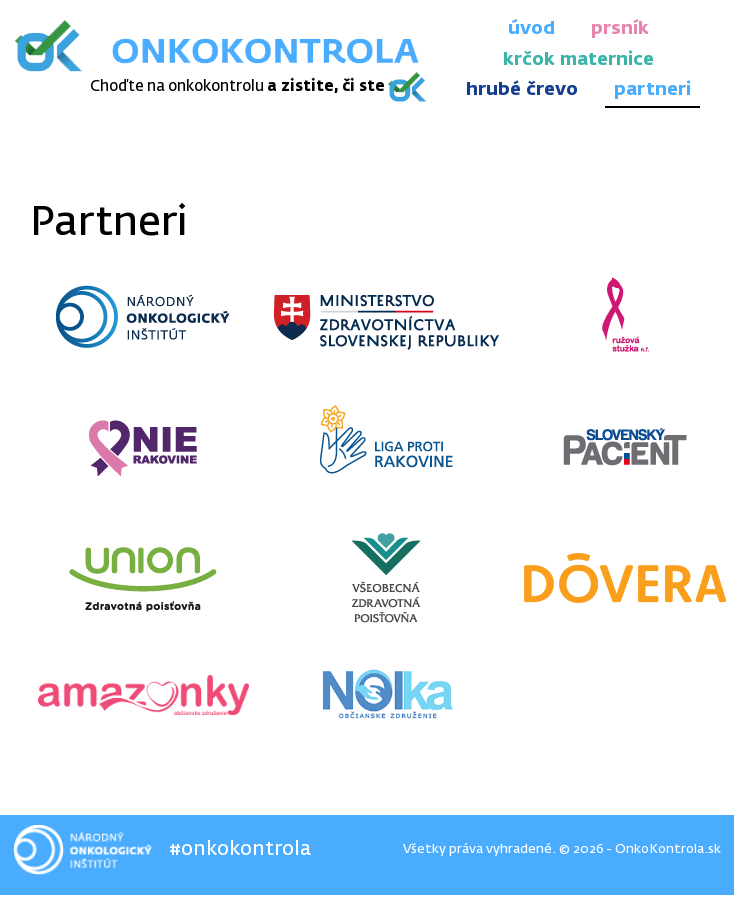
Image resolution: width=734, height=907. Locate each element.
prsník (620, 29)
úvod (531, 29)
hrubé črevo (522, 90)
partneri (652, 90)
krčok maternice (578, 60)
